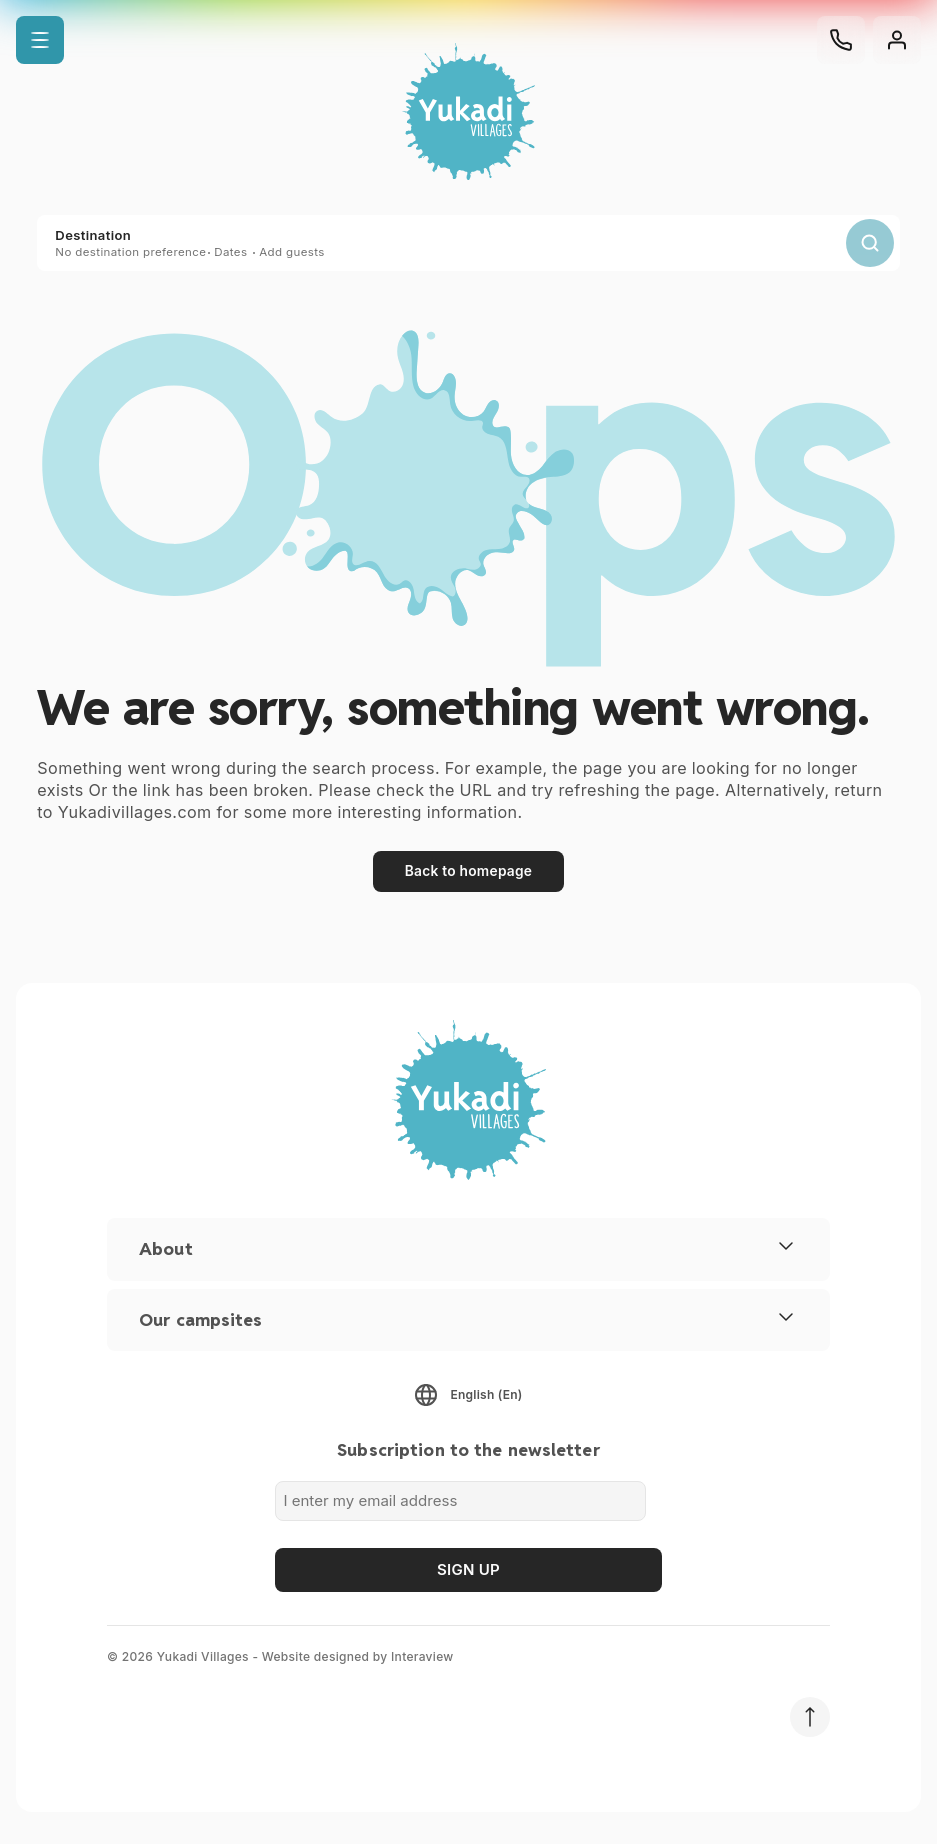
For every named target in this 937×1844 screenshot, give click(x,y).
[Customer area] (897, 40)
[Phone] (841, 40)
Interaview (422, 1656)
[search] (870, 243)
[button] (40, 40)
